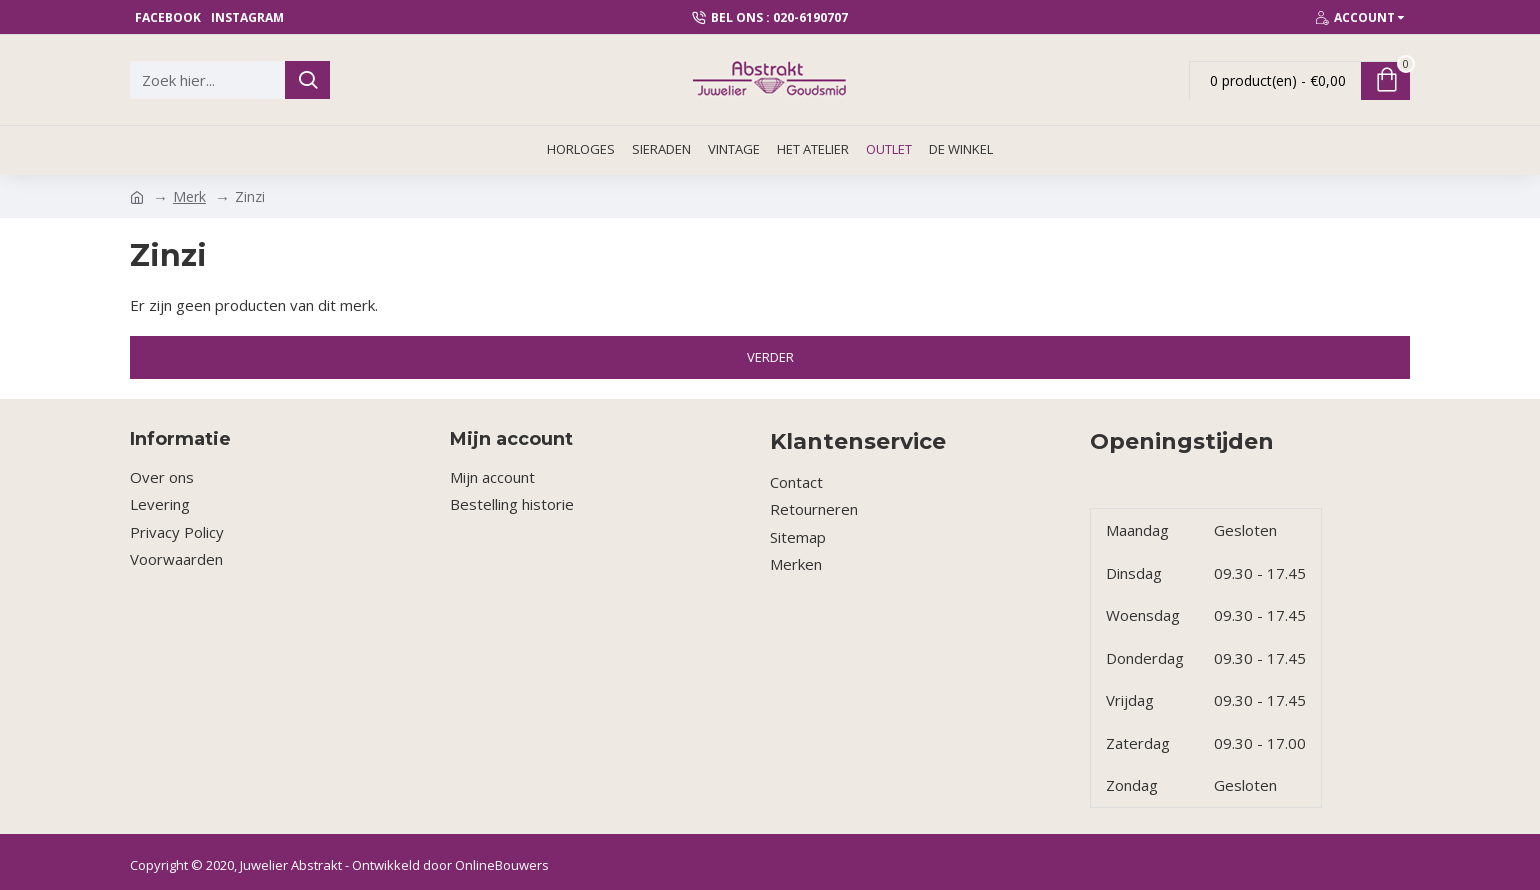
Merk (189, 196)
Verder (770, 357)
